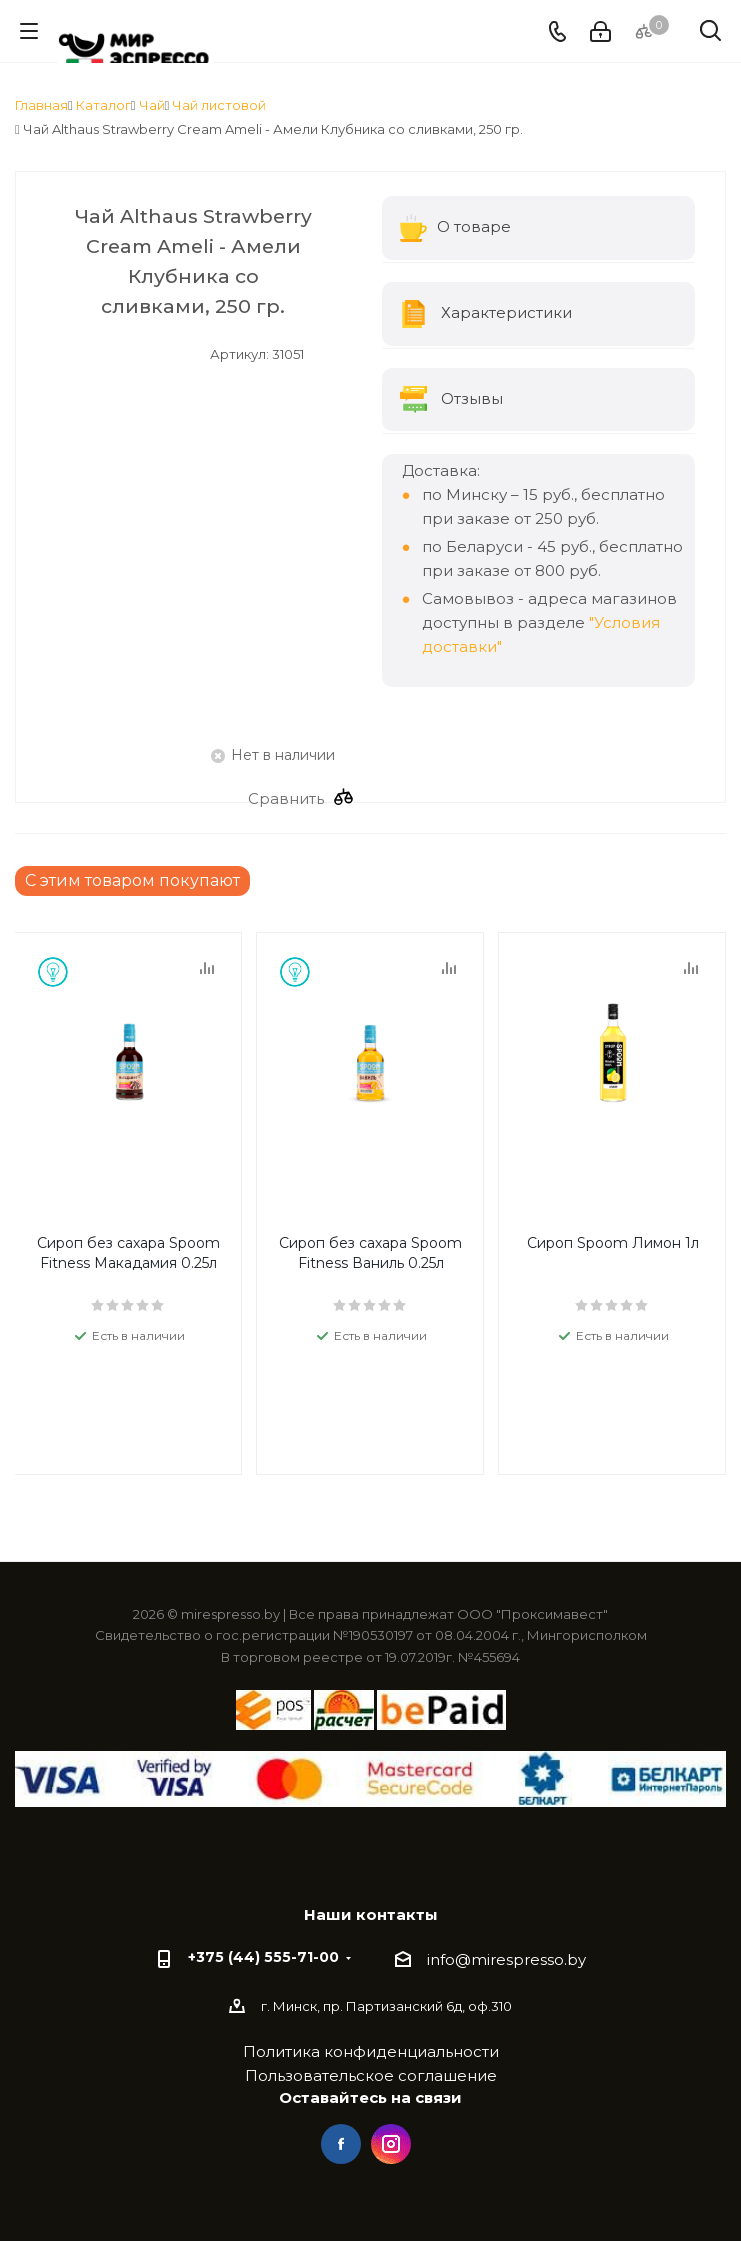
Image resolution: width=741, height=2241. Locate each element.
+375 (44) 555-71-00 (263, 1957)
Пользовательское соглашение (371, 2075)
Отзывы (452, 400)
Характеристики (486, 314)
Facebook (341, 2144)
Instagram (391, 2144)
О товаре (456, 228)
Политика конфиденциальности (371, 2051)
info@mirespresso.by (506, 1959)
